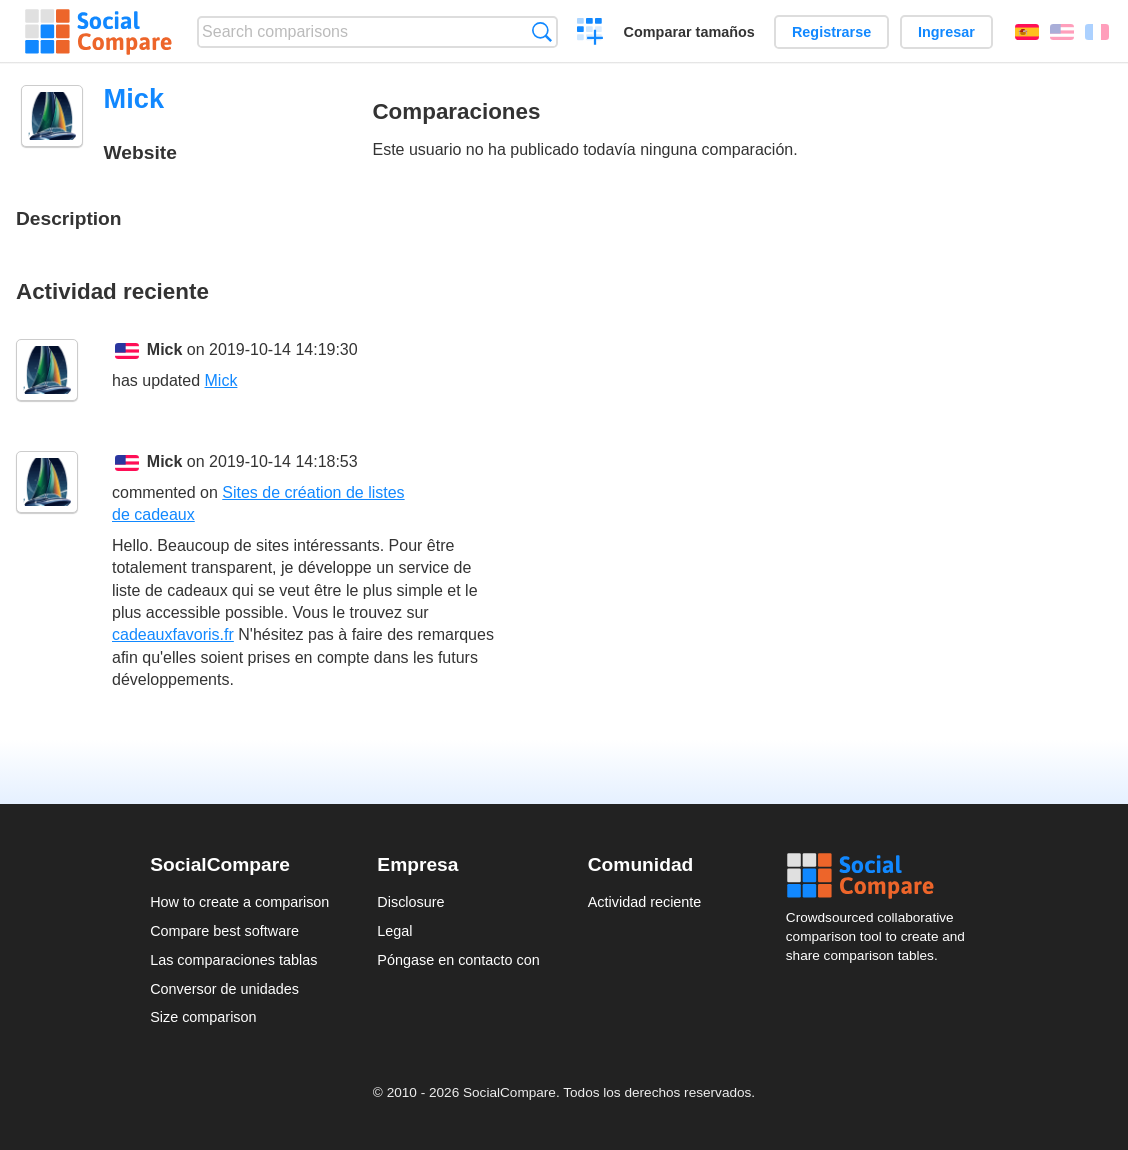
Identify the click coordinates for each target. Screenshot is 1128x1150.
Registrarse (831, 32)
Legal (394, 931)
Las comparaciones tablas (233, 960)
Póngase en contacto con (458, 960)
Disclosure (410, 902)
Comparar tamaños (689, 32)
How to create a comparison (239, 902)
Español (1027, 32)
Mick (165, 349)
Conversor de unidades (224, 989)
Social (882, 876)
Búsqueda (541, 31)
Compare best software (224, 931)
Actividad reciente (645, 902)
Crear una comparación (590, 34)
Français (1097, 32)
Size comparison (203, 1017)
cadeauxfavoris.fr (173, 634)
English (1062, 32)
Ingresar (946, 32)
